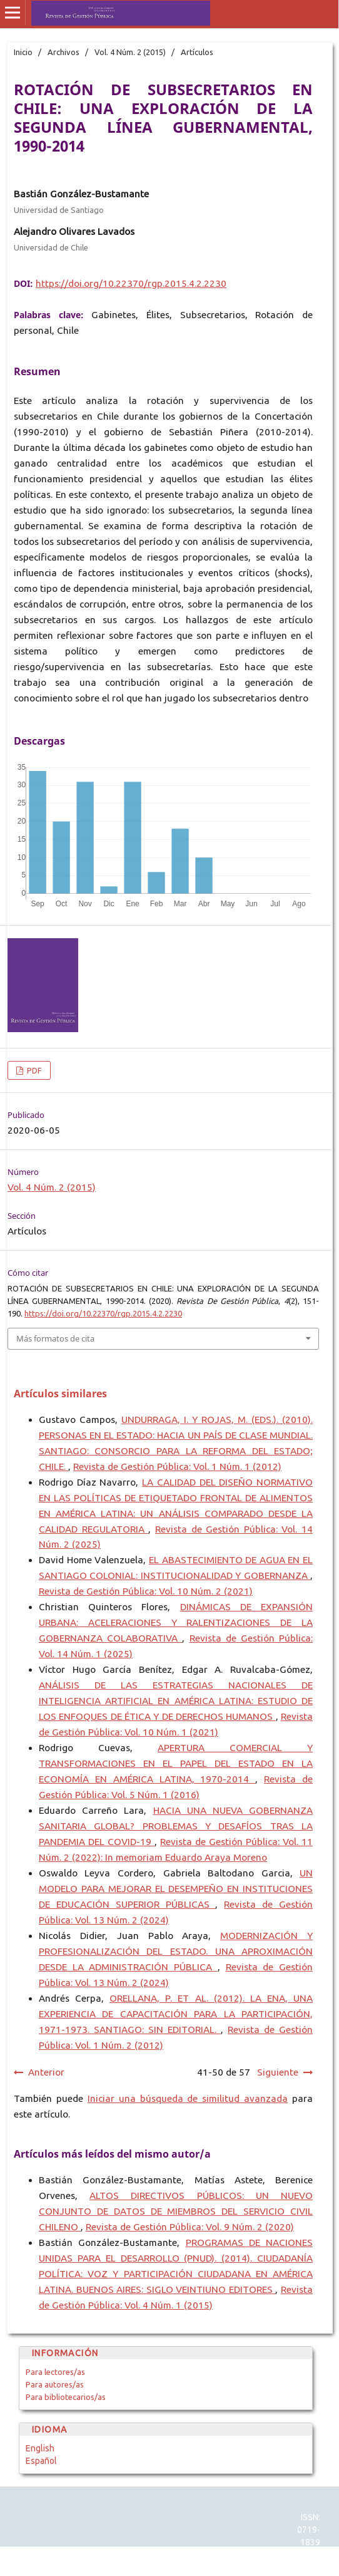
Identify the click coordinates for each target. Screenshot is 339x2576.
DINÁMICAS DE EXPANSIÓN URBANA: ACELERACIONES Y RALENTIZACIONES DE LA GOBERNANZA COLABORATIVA (176, 1622)
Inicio (23, 52)
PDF (33, 1070)
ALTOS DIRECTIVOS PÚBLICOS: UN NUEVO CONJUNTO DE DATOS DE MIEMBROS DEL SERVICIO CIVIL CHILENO (176, 2211)
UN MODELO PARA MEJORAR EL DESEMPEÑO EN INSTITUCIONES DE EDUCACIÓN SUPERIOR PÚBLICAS (176, 1889)
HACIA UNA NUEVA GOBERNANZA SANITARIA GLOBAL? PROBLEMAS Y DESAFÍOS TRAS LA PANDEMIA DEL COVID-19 (176, 1826)
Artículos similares (60, 1393)
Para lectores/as (55, 2371)
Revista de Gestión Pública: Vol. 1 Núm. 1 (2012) (177, 1466)
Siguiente (277, 2072)
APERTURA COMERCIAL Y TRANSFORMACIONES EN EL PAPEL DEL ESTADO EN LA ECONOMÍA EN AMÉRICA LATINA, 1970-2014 (176, 1763)
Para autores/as (55, 2384)
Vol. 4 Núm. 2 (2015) (130, 52)
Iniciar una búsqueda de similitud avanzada (188, 2098)
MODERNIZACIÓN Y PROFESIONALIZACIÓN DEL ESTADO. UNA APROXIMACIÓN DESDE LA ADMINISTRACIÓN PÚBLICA (176, 1951)
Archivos (63, 52)
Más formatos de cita (55, 1338)
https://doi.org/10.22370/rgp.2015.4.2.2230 (131, 283)
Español (41, 2461)
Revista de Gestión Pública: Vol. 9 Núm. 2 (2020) (190, 2227)
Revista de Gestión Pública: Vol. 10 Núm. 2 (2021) (146, 1591)
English (40, 2448)
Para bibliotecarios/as (66, 2396)
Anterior (46, 2072)
